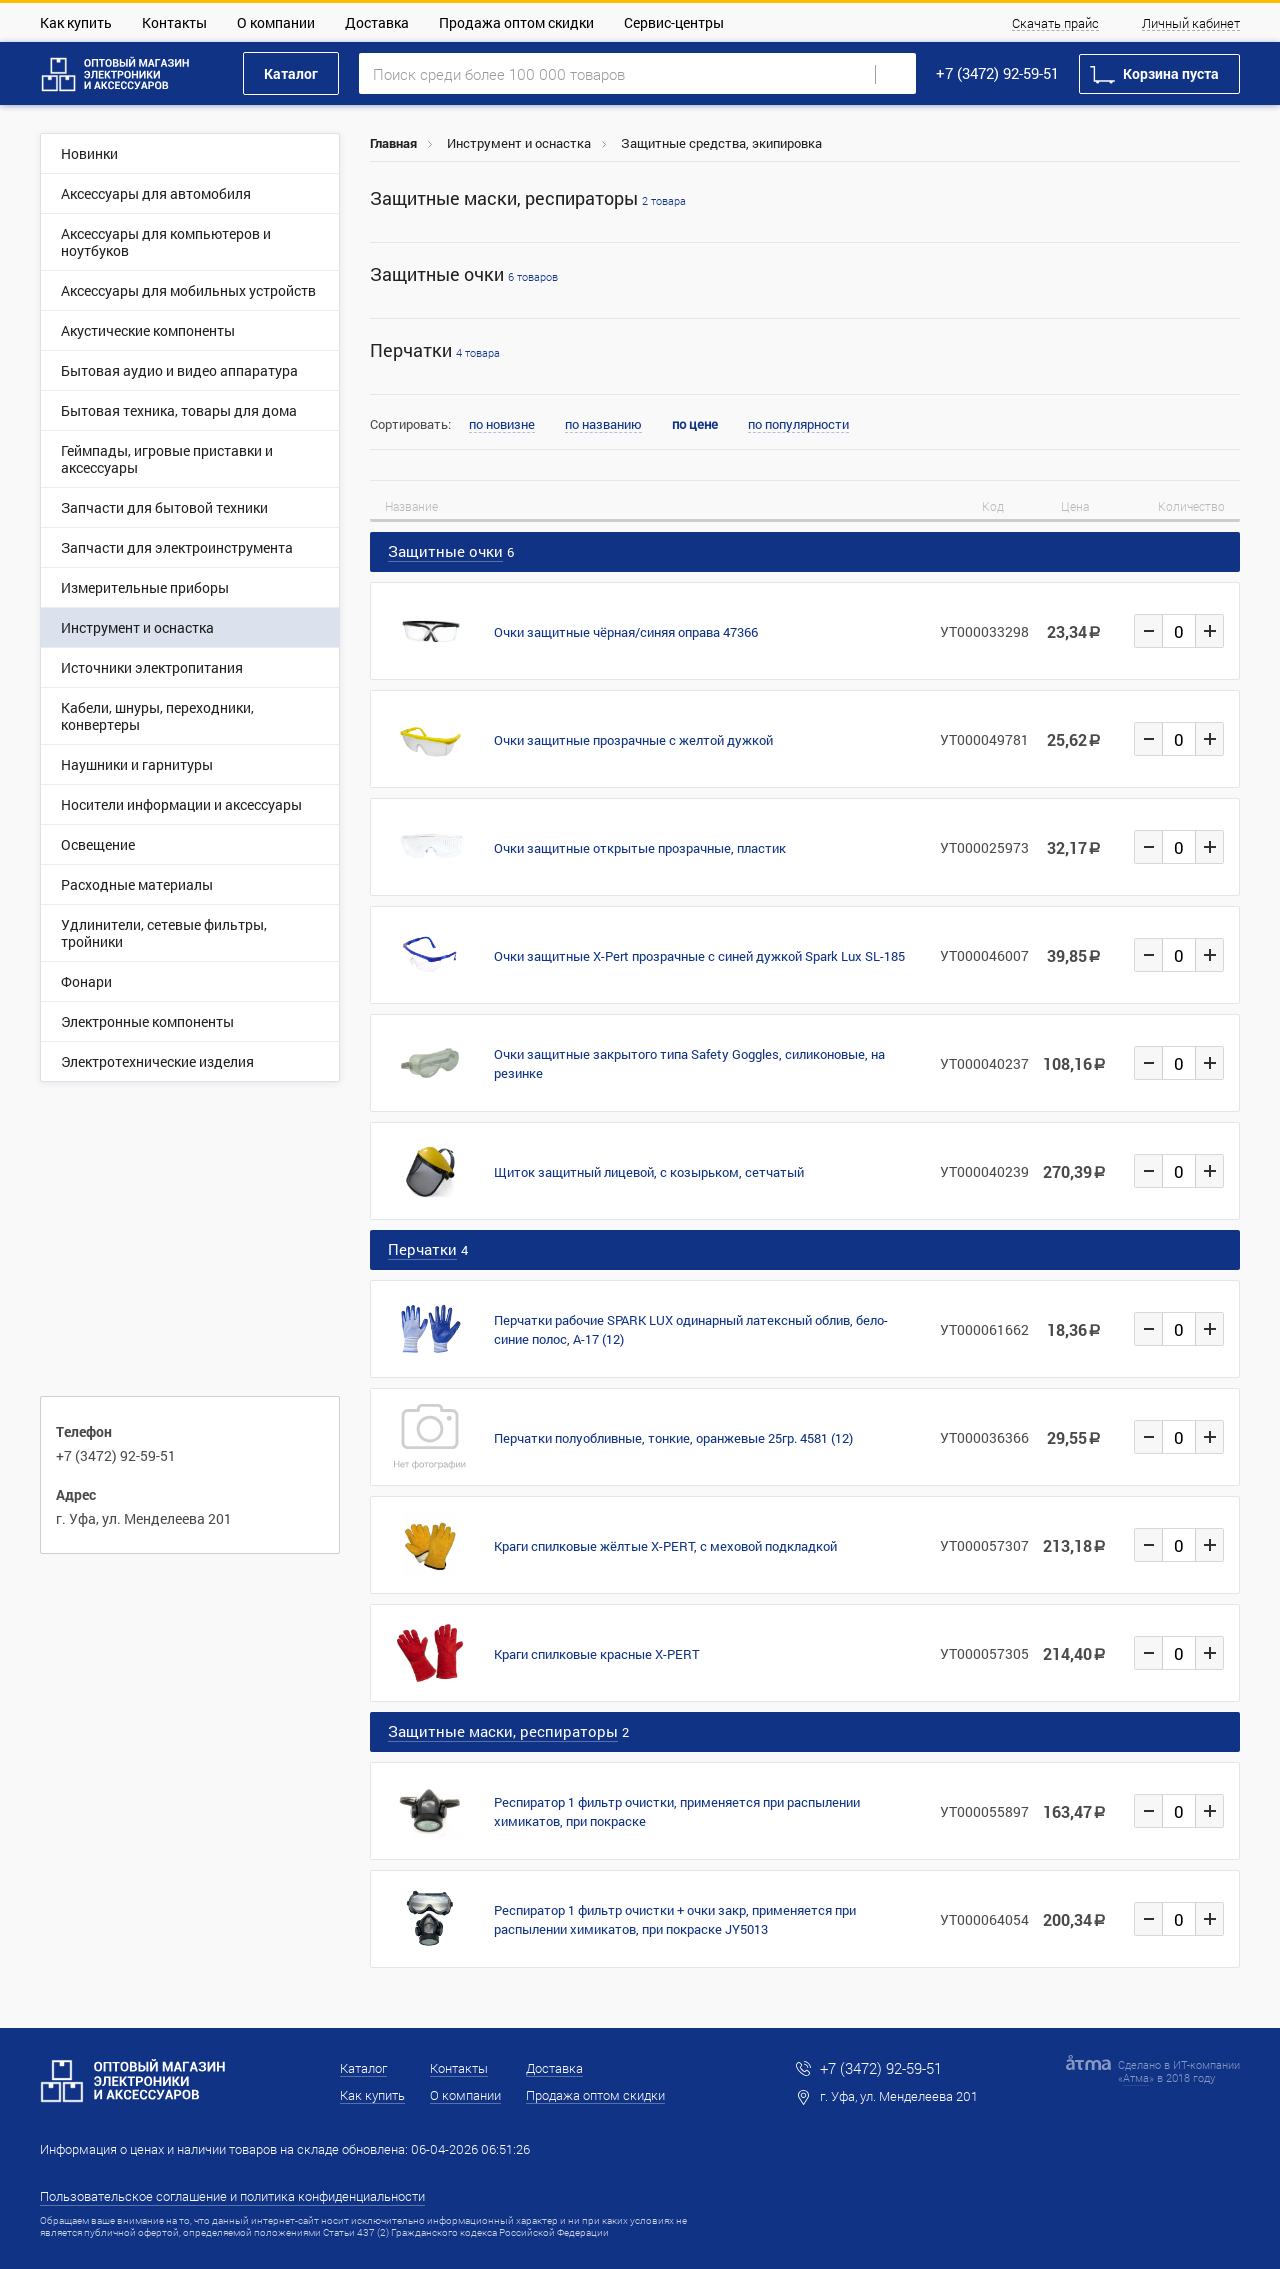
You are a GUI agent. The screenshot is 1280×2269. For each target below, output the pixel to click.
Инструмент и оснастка (519, 143)
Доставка (377, 22)
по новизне (502, 425)
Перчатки (435, 350)
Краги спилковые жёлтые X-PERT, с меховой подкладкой (665, 1546)
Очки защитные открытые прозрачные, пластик (640, 848)
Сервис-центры (674, 22)
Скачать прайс (1055, 24)
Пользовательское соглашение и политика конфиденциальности (232, 2196)
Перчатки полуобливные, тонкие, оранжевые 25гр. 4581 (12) (673, 1438)
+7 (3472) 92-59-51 (997, 73)
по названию (603, 425)
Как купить (76, 22)
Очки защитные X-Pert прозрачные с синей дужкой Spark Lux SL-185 (699, 956)
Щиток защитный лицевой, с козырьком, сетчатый (649, 1172)
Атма (1136, 2077)
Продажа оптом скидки (516, 22)
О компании (276, 22)
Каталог (291, 73)
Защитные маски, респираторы (528, 198)
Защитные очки (464, 274)
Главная (393, 143)
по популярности (798, 425)
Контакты (174, 22)
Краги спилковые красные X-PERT (597, 1654)
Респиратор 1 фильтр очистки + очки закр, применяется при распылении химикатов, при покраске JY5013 (675, 1919)
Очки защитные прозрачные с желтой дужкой (633, 740)
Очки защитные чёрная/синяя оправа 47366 (626, 632)
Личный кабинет (1191, 24)
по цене (695, 424)
